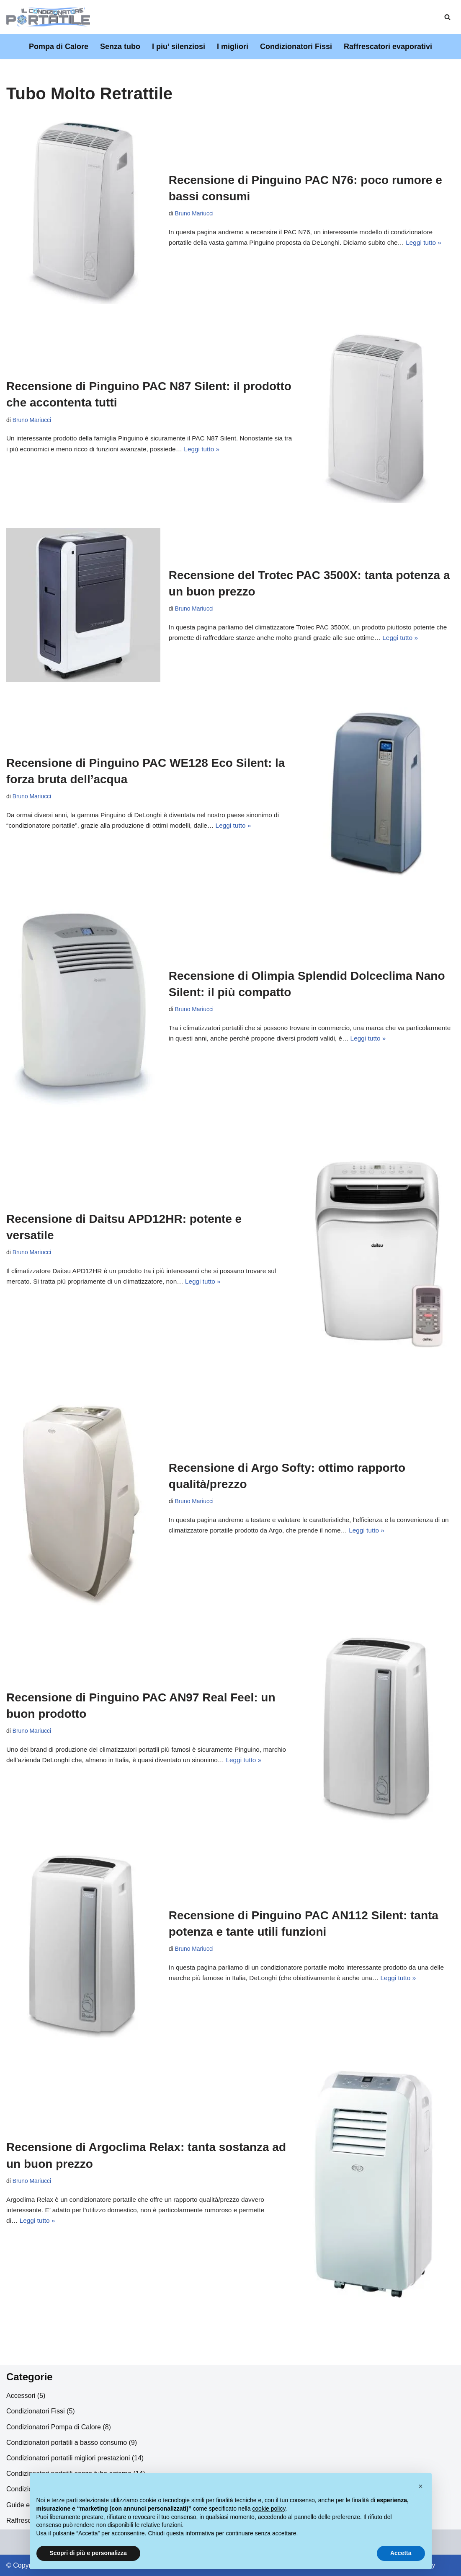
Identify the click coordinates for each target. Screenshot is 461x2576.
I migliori (232, 46)
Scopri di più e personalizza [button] (88, 2553)
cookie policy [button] (268, 2508)
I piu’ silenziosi (178, 46)
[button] (421, 2486)
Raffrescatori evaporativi (388, 46)
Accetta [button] (401, 2553)
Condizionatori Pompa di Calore (53, 2427)
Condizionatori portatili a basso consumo (66, 2442)
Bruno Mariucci (195, 213)
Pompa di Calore (58, 46)
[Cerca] (447, 17)
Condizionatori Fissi (296, 46)
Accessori (20, 2395)
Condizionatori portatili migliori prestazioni (68, 2458)
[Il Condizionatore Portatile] (48, 17)
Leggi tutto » (433, 243)
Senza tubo (120, 46)
